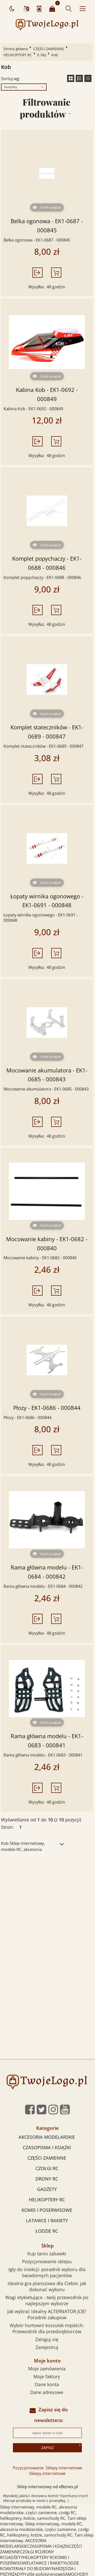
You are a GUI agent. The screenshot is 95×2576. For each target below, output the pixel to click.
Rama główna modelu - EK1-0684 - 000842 (47, 1571)
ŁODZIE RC (46, 2231)
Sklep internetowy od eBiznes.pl (47, 2486)
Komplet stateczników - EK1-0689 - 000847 (46, 731)
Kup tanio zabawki (46, 2254)
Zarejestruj (46, 2347)
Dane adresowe (46, 2392)
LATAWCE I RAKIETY (47, 2220)
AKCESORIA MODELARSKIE (46, 2137)
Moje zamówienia (47, 2369)
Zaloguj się (46, 2339)
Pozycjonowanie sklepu (47, 2261)
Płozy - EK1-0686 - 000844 (47, 1408)
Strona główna (16, 48)
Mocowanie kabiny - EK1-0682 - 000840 (46, 1243)
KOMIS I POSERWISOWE (47, 2210)
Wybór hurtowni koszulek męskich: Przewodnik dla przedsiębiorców (47, 2328)
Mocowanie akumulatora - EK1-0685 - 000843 (46, 1074)
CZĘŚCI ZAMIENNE (48, 48)
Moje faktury (46, 2376)
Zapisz (47, 2448)
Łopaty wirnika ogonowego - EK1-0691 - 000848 (46, 900)
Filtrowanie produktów (45, 108)
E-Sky (41, 54)
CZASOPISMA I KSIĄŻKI (47, 2147)
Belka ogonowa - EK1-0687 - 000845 (47, 225)
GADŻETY (47, 2189)
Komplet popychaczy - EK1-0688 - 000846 (47, 563)
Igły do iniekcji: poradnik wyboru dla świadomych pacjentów (46, 2272)
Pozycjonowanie (28, 2468)
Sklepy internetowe (64, 2468)
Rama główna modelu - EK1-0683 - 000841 (47, 1740)
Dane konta (47, 2384)
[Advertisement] (47, 1908)
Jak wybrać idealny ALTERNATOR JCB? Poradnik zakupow (46, 2314)
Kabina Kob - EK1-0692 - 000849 (47, 394)
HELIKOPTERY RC (18, 54)
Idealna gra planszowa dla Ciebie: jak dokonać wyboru (47, 2286)
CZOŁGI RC (46, 2168)
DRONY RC (46, 2179)
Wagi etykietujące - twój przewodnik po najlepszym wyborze (46, 2300)
